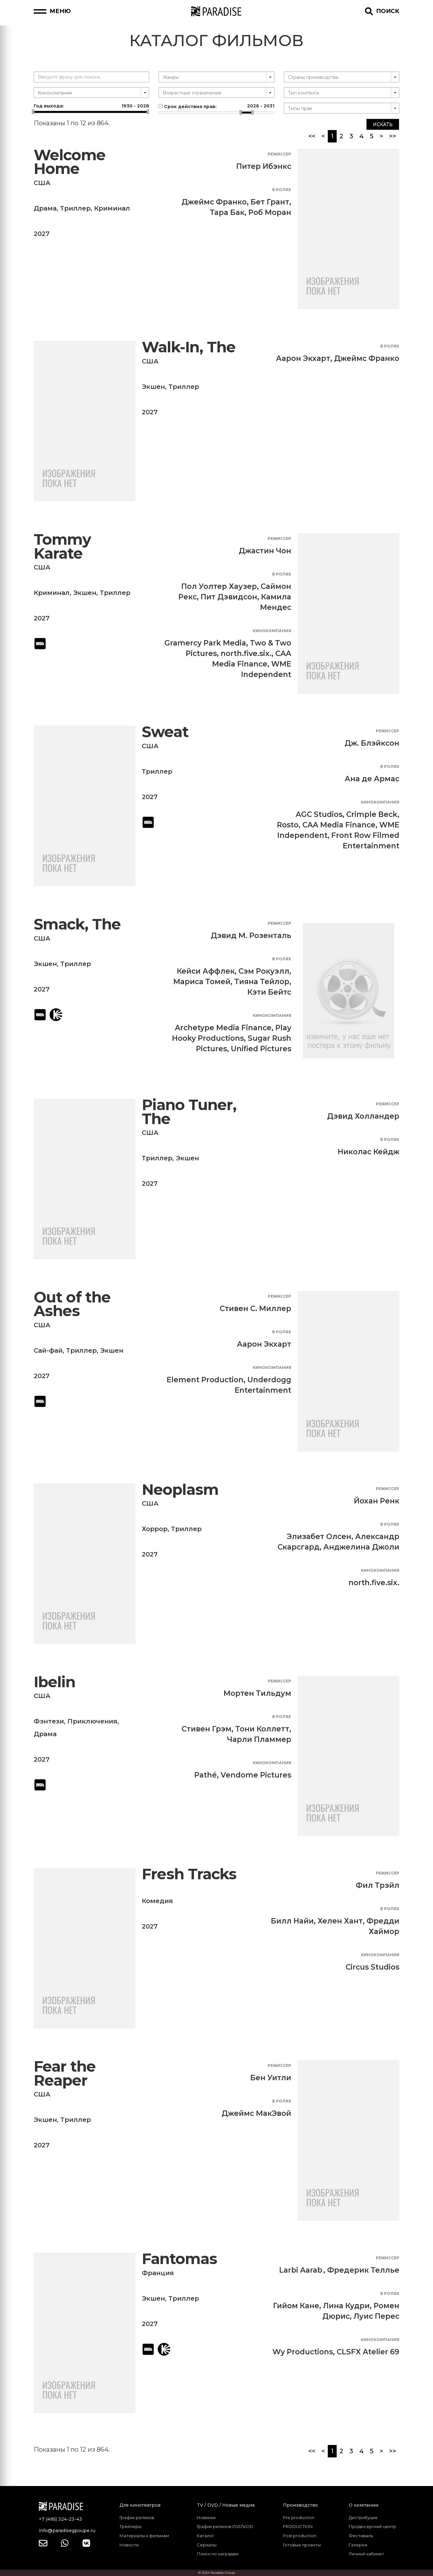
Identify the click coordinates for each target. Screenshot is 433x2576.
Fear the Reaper (65, 2073)
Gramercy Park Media (205, 643)
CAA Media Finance (338, 824)
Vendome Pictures (256, 1775)
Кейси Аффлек (206, 971)
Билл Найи (292, 1920)
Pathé (205, 1775)
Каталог (205, 2535)
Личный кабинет (366, 2553)
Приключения (92, 1721)
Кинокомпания (272, 630)
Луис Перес (376, 2316)
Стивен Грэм (206, 1728)
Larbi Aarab (300, 2270)
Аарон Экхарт (303, 358)
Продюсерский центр (372, 2526)
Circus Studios (372, 1967)
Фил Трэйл (377, 1885)
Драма (45, 208)
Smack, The (77, 924)
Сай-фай (48, 1350)
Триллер (75, 208)
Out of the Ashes (72, 1304)
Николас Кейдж (368, 1151)
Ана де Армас (372, 778)
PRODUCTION (298, 2526)
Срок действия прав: (216, 106)
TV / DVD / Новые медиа (226, 2505)
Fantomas (179, 2259)
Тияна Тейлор (261, 981)
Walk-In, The (189, 347)
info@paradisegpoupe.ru (67, 2530)
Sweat (165, 732)
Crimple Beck (371, 814)
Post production (299, 2535)
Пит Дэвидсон (229, 596)
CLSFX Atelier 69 (368, 2351)
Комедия (157, 1901)
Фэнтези (49, 1721)
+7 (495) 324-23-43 (60, 2519)
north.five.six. (246, 653)
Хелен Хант (340, 1920)
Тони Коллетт (262, 1728)
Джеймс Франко (214, 201)
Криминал (112, 208)
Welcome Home (70, 162)
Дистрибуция (363, 2517)
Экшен (153, 386)
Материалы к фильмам (144, 2535)
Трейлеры (130, 2526)
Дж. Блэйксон (372, 743)
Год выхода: (91, 106)
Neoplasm (180, 1490)
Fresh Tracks (189, 1874)
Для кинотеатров (140, 2505)
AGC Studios (319, 814)
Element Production (205, 1379)
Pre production (298, 2517)
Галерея (358, 2544)
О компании (363, 2505)
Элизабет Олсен (319, 1536)
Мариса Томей (201, 981)
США (42, 183)
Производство (300, 2505)
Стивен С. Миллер (255, 1308)
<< (311, 136)
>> (392, 136)
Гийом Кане (296, 2305)
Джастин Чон (265, 550)
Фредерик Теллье (363, 2270)
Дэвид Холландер (363, 1116)
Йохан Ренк (376, 1500)
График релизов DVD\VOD (225, 2526)
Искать (383, 124)
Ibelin (54, 1682)
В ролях (281, 189)
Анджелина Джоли (361, 1547)
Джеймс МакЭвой (256, 2113)
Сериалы (206, 2544)
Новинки (206, 2517)
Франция (158, 2273)
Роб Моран (269, 212)
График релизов (137, 2517)
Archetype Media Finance (223, 1027)
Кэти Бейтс (269, 992)
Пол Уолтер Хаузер (219, 586)
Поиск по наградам (217, 2553)
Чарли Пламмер (259, 1739)
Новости (129, 2544)
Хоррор (155, 1529)
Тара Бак (227, 212)
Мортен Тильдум (257, 1693)
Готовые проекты (302, 2544)
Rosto (288, 824)
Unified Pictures (261, 1048)
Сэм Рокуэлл (263, 971)
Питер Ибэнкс (263, 166)
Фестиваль (361, 2535)
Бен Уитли (270, 2077)
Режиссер (279, 154)
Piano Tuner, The (189, 1112)
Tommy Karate (62, 546)
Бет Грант (270, 201)
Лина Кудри (346, 2305)
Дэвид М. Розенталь (251, 935)
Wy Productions (302, 2351)
